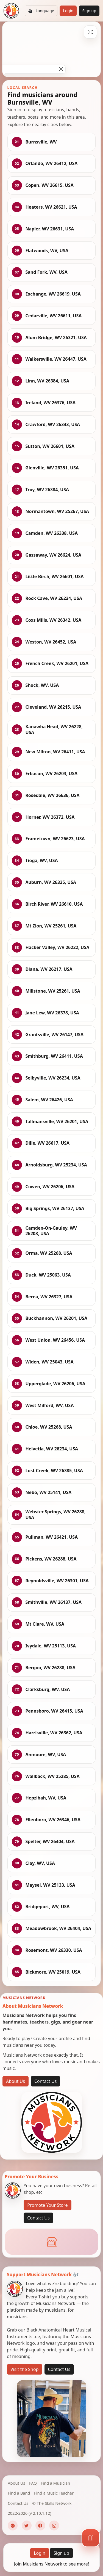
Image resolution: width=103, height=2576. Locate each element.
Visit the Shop (24, 2369)
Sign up (89, 10)
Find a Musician (55, 2483)
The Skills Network (54, 2503)
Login (68, 10)
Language (41, 11)
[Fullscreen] (90, 32)
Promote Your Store (47, 2205)
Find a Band (19, 2493)
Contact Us (45, 2081)
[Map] (91, 2538)
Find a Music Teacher (54, 2493)
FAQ (33, 2483)
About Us (15, 2081)
